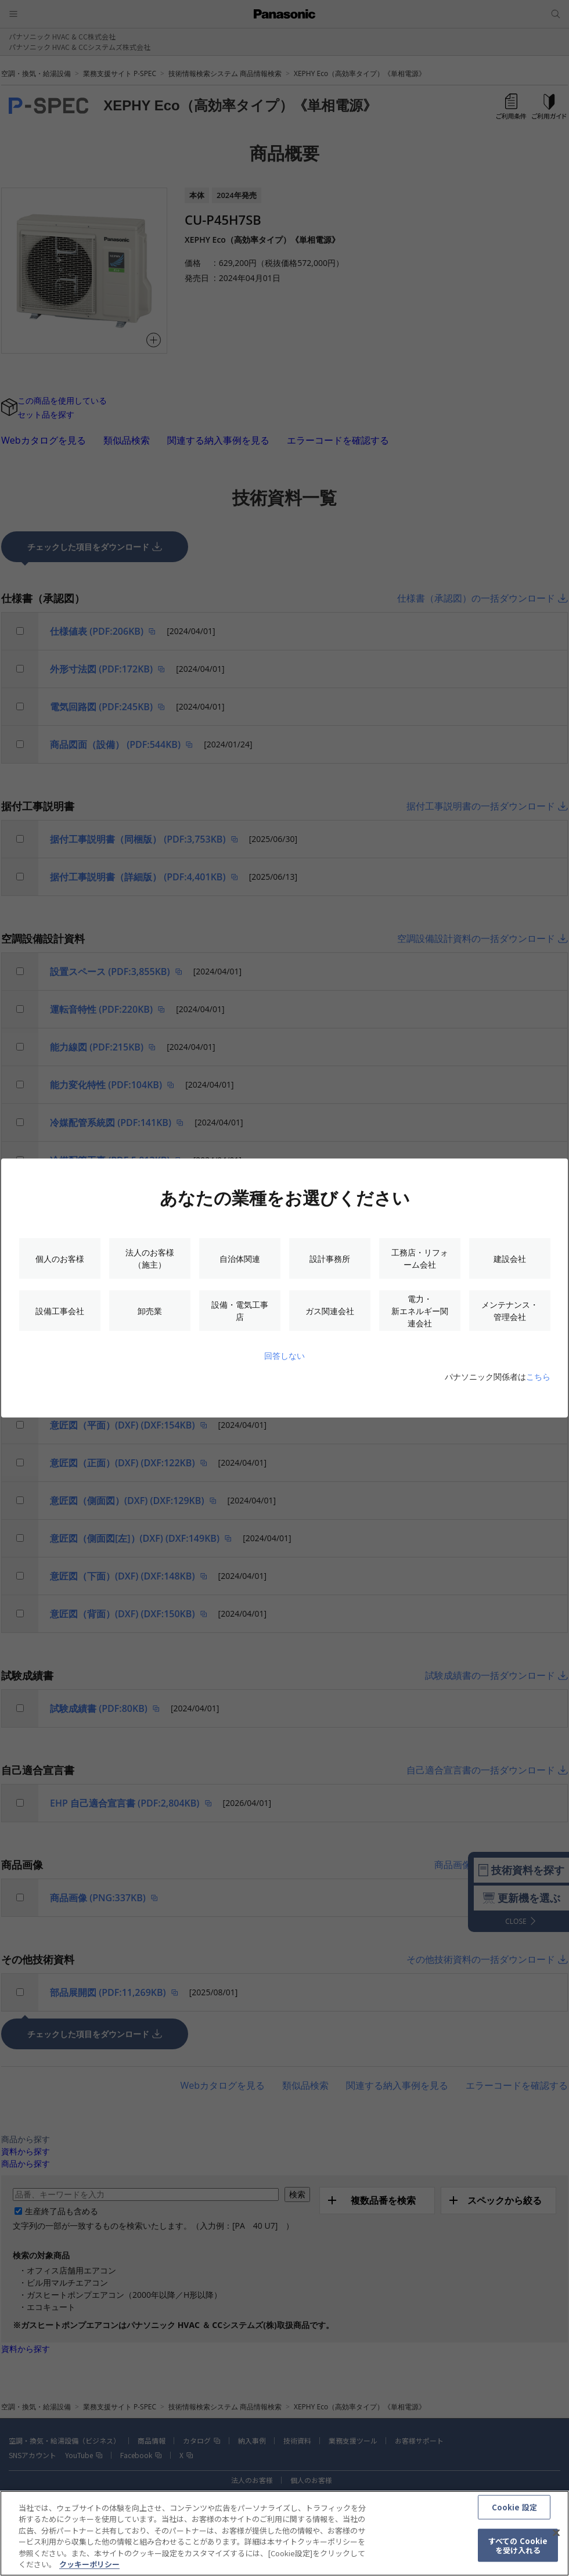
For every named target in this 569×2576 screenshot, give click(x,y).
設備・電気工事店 (239, 1310)
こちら (538, 1376)
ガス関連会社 (329, 1310)
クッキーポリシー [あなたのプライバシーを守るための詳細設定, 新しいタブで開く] (89, 2569)
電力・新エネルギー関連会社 (419, 1311)
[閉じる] (556, 2538)
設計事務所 (329, 1258)
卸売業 (150, 1310)
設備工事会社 (59, 1310)
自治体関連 (239, 1258)
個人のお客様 (59, 1258)
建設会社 (510, 1258)
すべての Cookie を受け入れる (518, 2551)
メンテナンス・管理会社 (509, 1310)
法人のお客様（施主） (149, 1258)
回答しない (284, 1355)
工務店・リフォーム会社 (419, 1258)
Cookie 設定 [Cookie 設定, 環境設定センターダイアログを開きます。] (514, 2512)
